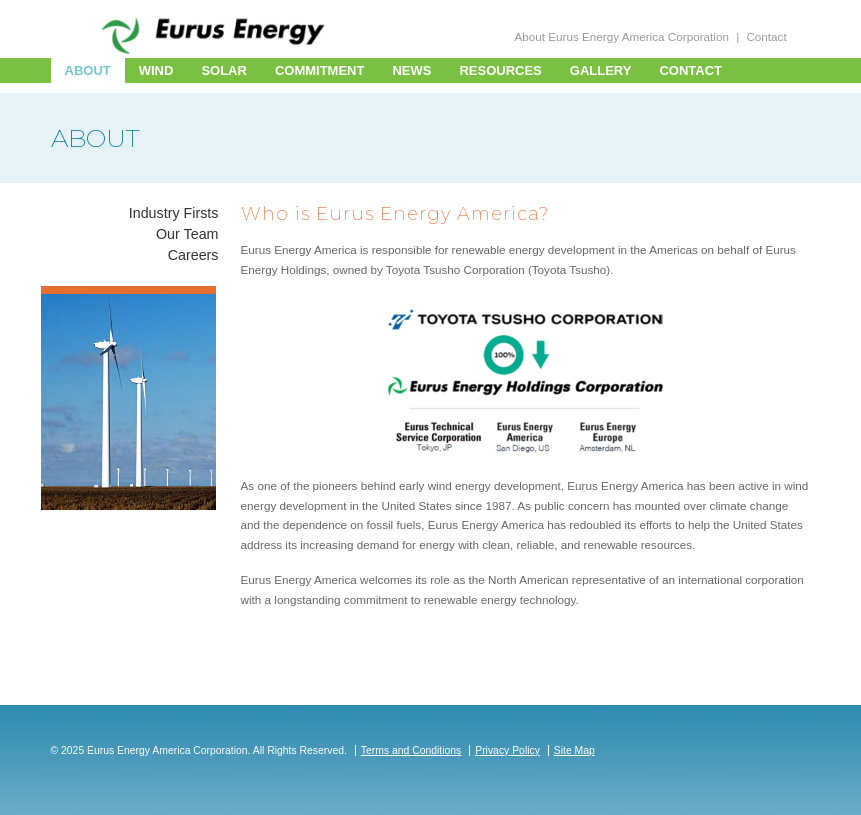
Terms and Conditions (411, 750)
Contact (766, 36)
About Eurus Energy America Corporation (622, 36)
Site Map (574, 750)
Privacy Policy (507, 750)
